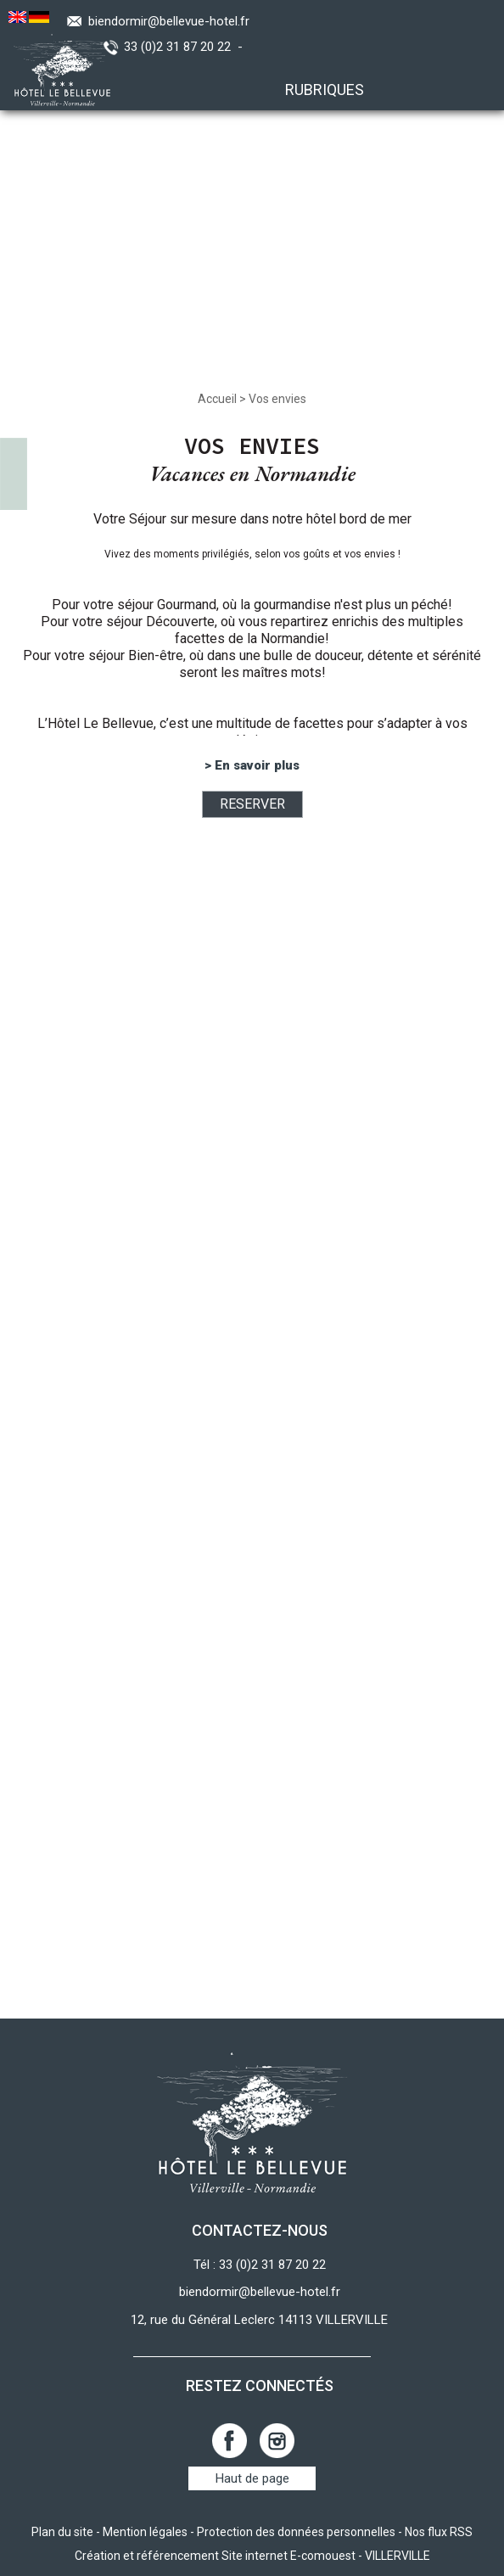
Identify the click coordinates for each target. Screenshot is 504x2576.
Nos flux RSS (439, 2532)
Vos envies (277, 399)
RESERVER (252, 804)
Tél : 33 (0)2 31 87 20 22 (259, 2264)
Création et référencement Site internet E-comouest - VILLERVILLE (252, 2555)
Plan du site (62, 2532)
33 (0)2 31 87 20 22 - (186, 46)
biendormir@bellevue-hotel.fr (168, 21)
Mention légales (145, 2532)
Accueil (217, 399)
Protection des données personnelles (296, 2532)
